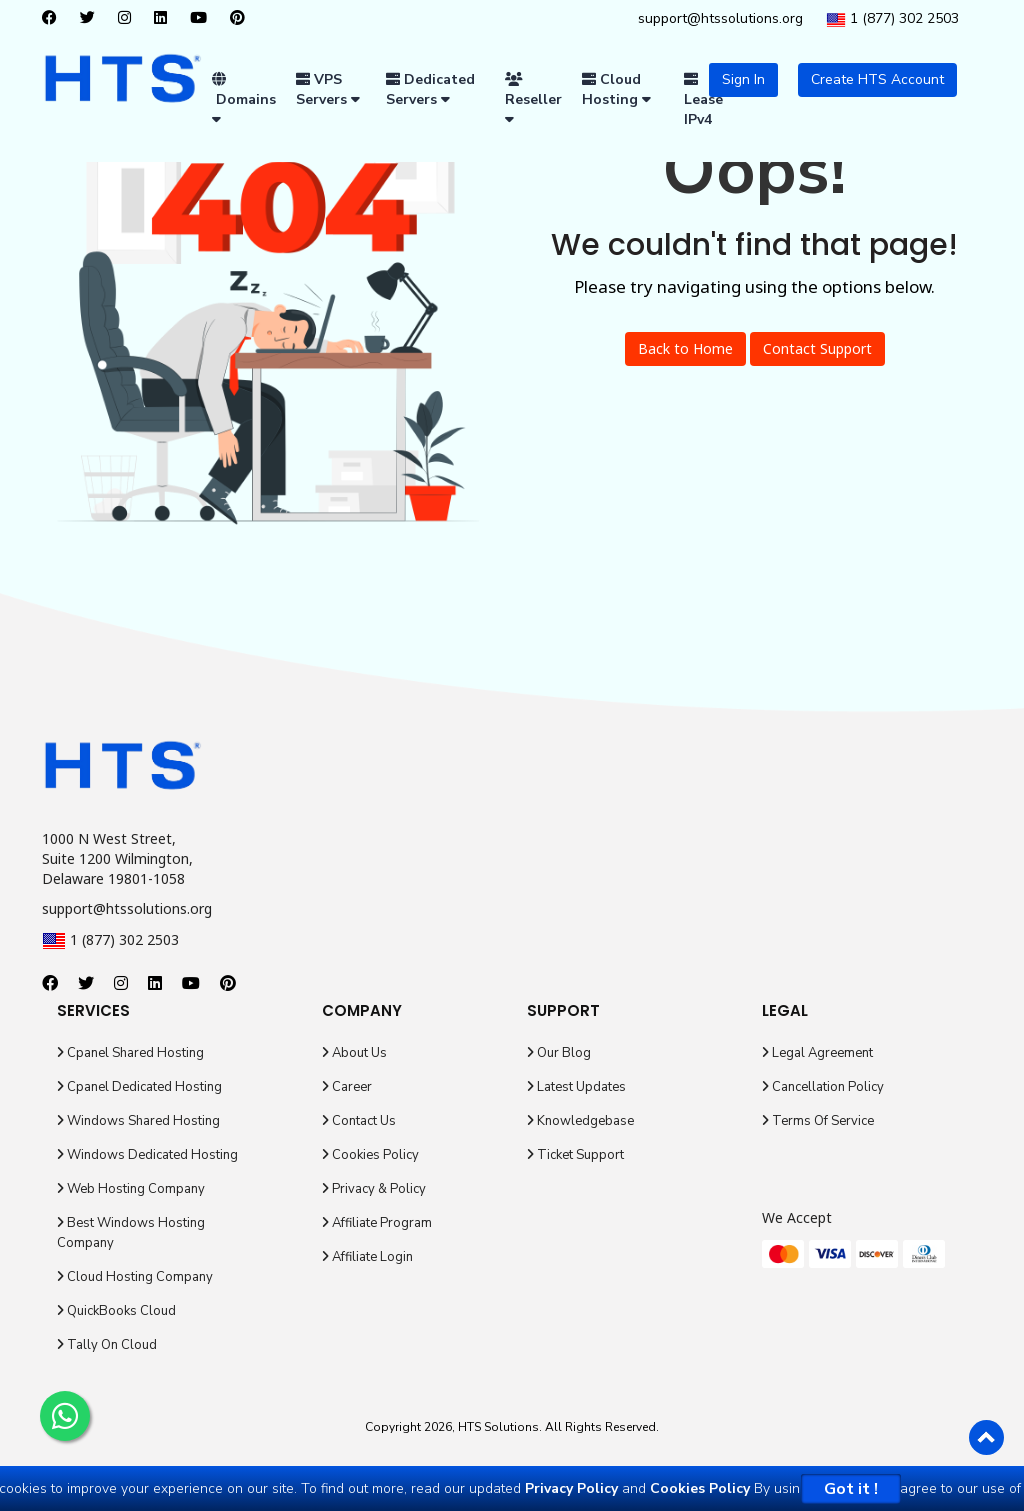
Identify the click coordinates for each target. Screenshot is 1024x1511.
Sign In (743, 79)
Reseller (533, 99)
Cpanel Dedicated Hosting (139, 1087)
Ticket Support (575, 1155)
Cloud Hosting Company (135, 1277)
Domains (244, 99)
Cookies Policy (370, 1155)
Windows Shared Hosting (138, 1121)
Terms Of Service (818, 1121)
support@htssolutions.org (720, 18)
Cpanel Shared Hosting (130, 1053)
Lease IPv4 (703, 100)
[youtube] (203, 19)
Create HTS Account (877, 79)
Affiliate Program (377, 1223)
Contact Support (817, 348)
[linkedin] (165, 19)
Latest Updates (576, 1087)
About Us (354, 1053)
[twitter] (92, 19)
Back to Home (685, 348)
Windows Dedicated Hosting (147, 1155)
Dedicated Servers (430, 89)
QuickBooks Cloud (116, 1311)
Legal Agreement (817, 1053)
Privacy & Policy (374, 1189)
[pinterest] (242, 19)
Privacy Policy (571, 1488)
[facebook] (54, 19)
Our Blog (559, 1053)
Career (347, 1087)
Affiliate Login (367, 1257)
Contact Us (359, 1121)
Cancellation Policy (823, 1087)
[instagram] (129, 19)
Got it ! (851, 1489)
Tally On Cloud (107, 1345)
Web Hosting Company (131, 1189)
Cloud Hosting (616, 89)
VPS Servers (328, 89)
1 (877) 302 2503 (892, 19)
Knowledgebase (580, 1121)
